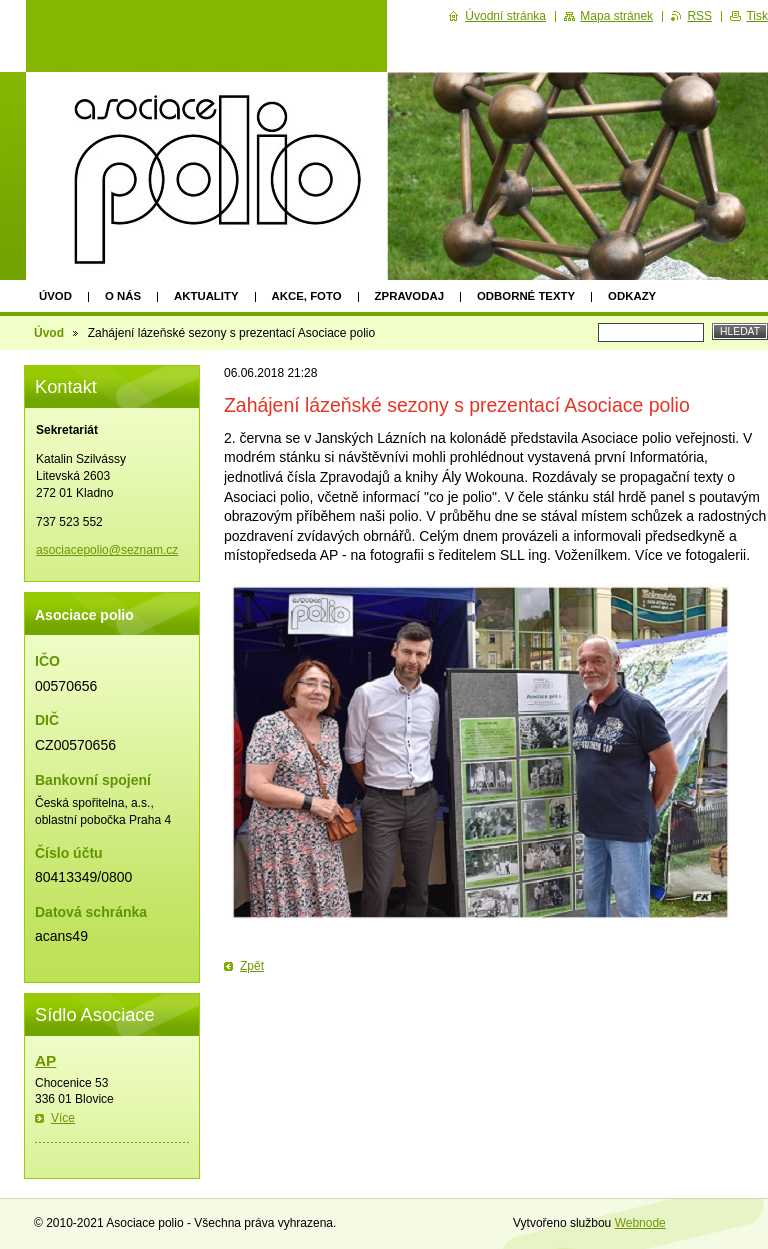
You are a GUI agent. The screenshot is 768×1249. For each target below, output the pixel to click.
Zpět (252, 966)
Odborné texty (526, 296)
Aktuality (206, 296)
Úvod (55, 296)
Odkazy (632, 296)
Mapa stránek (616, 16)
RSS (699, 16)
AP (45, 1060)
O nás (123, 296)
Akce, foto (307, 296)
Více (63, 1118)
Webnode (640, 1223)
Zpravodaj (409, 296)
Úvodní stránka (505, 16)
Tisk (757, 16)
